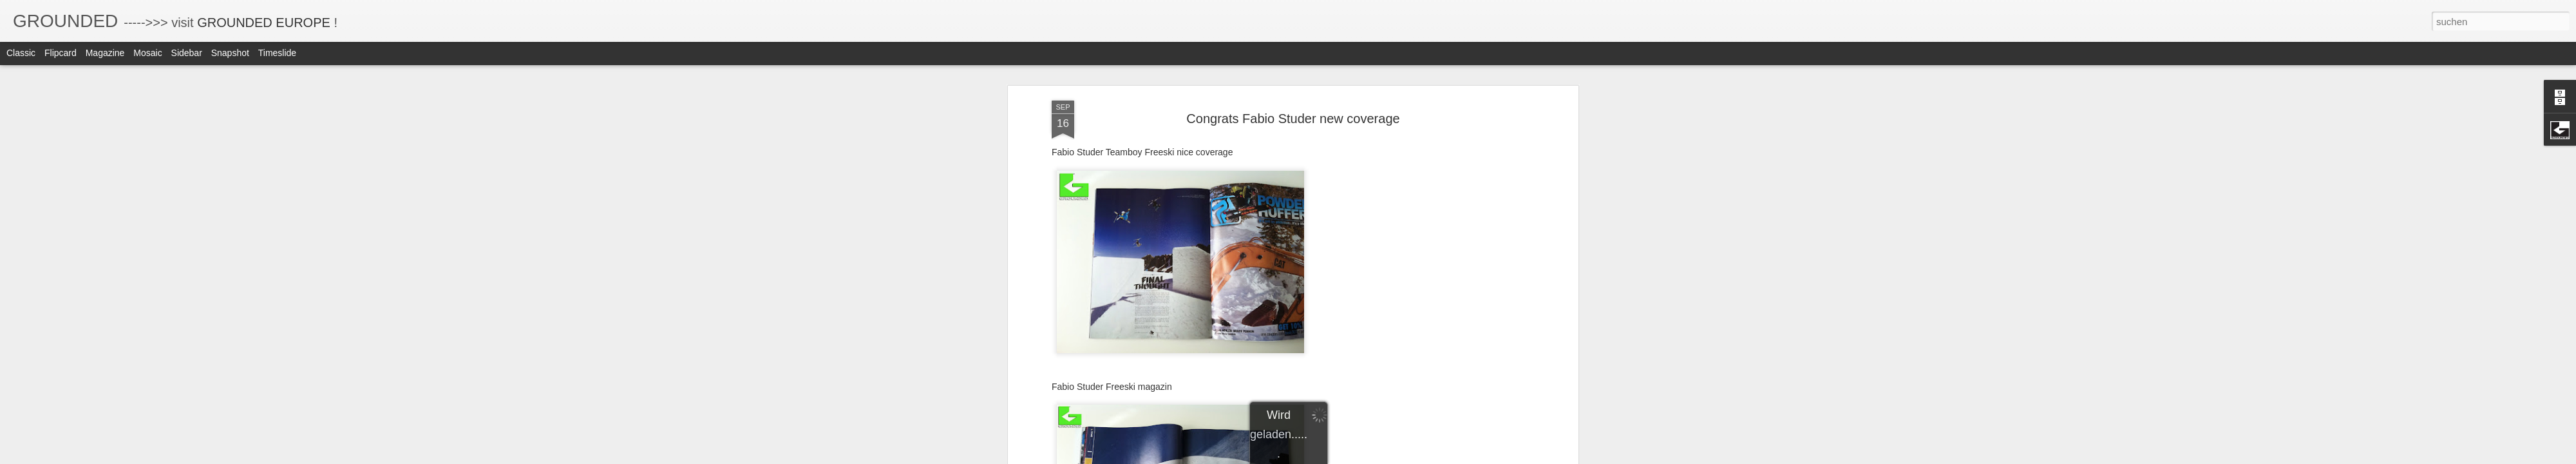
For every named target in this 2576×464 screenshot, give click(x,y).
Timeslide (277, 53)
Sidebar (186, 53)
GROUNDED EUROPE (263, 22)
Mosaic (147, 53)
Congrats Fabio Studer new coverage (1292, 106)
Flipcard (60, 53)
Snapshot (230, 53)
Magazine (105, 53)
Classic (20, 53)
